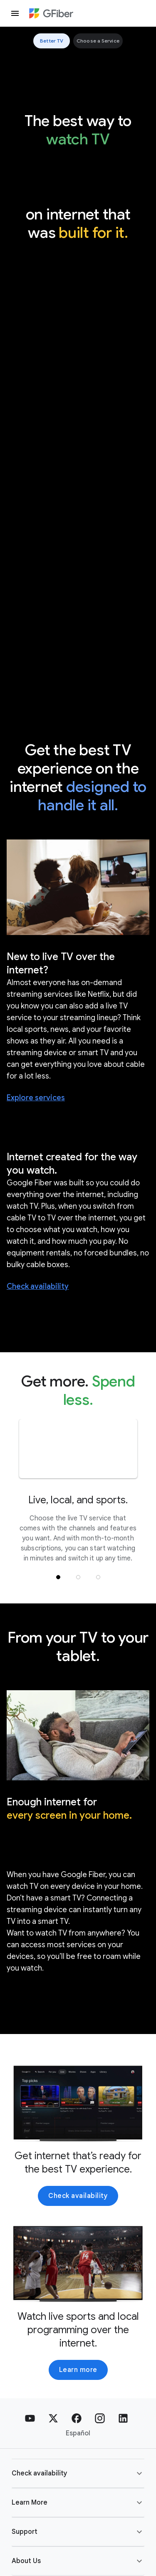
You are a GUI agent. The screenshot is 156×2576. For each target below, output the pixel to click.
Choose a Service (98, 41)
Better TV (51, 41)
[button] (58, 1577)
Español (78, 2433)
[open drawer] (15, 13)
